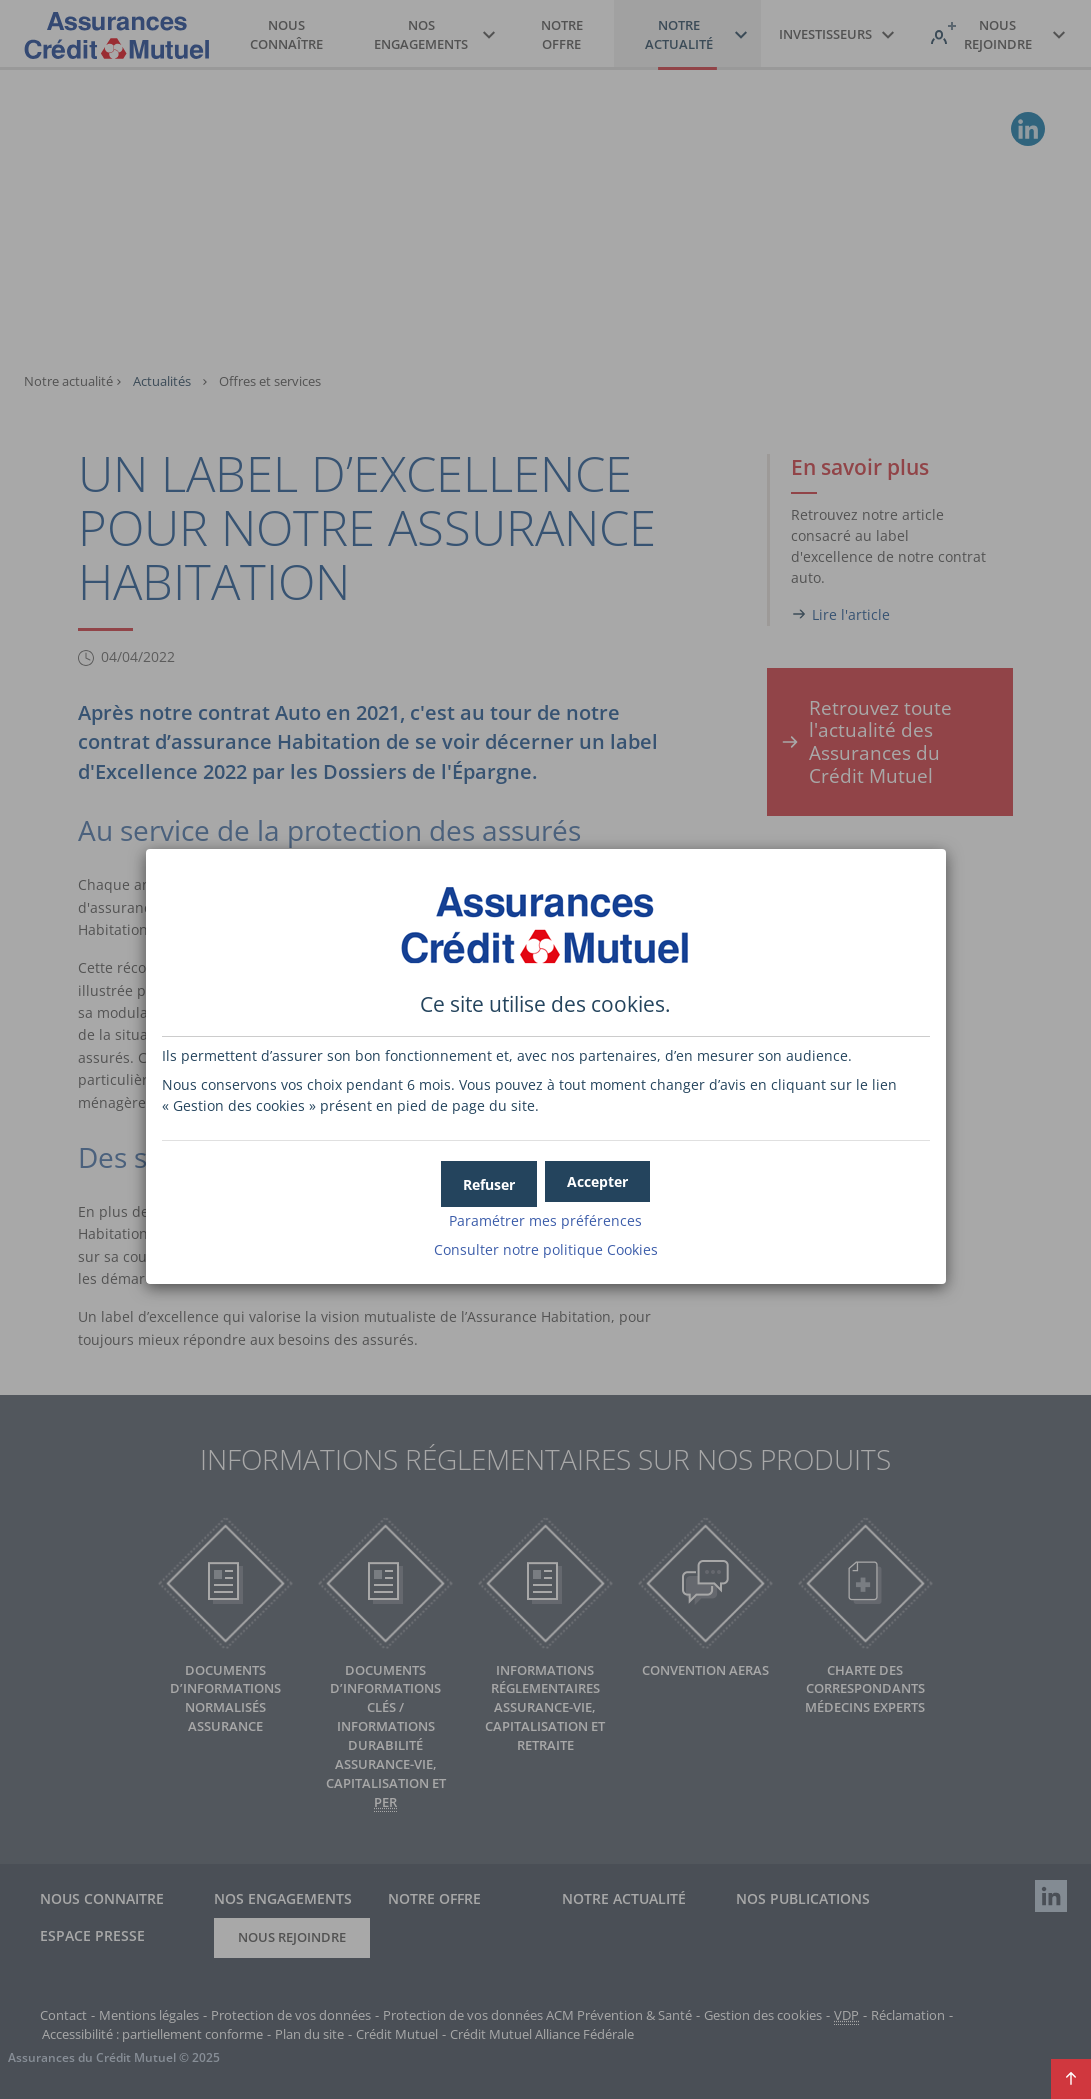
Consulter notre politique (546, 1245)
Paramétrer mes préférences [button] (545, 1216)
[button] (597, 1177)
